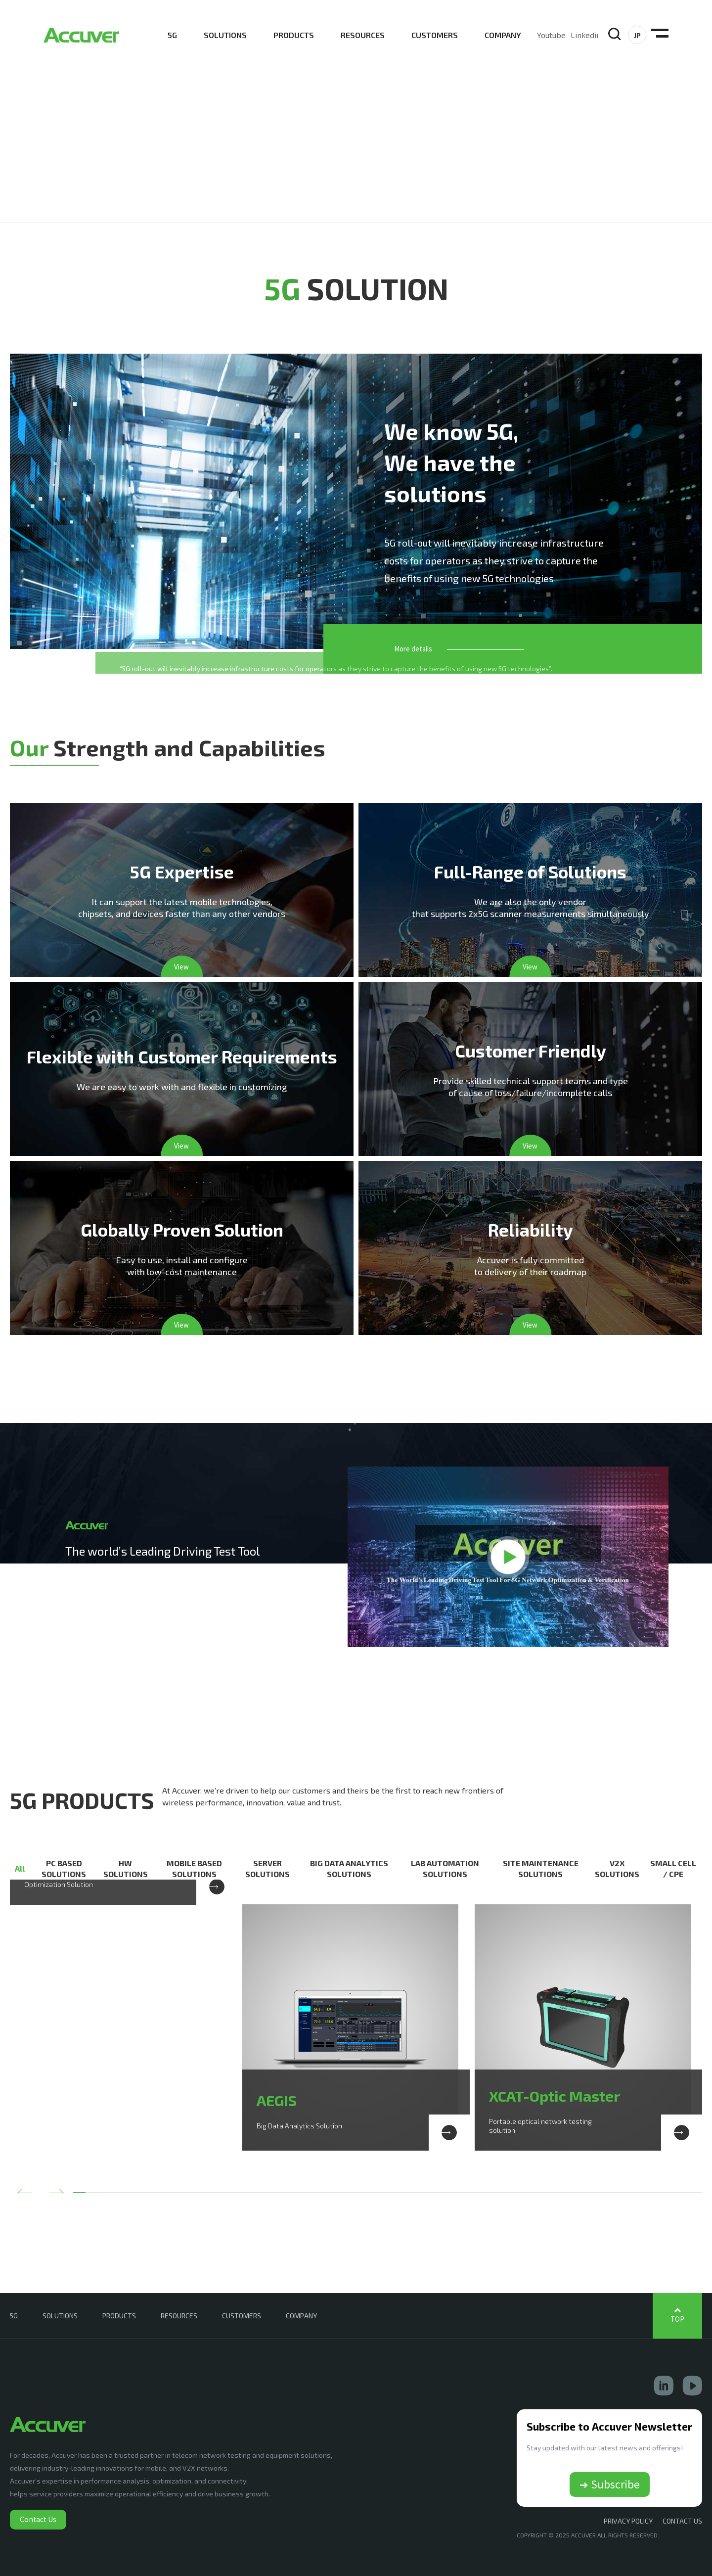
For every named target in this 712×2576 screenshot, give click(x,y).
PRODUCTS (293, 35)
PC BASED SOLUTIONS (64, 1868)
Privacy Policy (628, 2521)
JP (637, 35)
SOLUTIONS (225, 35)
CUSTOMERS (434, 35)
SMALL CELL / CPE (673, 1868)
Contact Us (38, 2519)
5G (172, 35)
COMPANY (503, 35)
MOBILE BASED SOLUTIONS (194, 1868)
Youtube (551, 35)
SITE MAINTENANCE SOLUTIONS (540, 1868)
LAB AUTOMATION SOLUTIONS (445, 1868)
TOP (677, 2319)
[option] (123, 1904)
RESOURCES (363, 35)
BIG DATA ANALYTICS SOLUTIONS (349, 1868)
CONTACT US (682, 2521)
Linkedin (586, 35)
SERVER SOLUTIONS (267, 1868)
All (20, 1868)
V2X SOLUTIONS (617, 1868)
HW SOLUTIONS (125, 1868)
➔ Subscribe (609, 2484)
